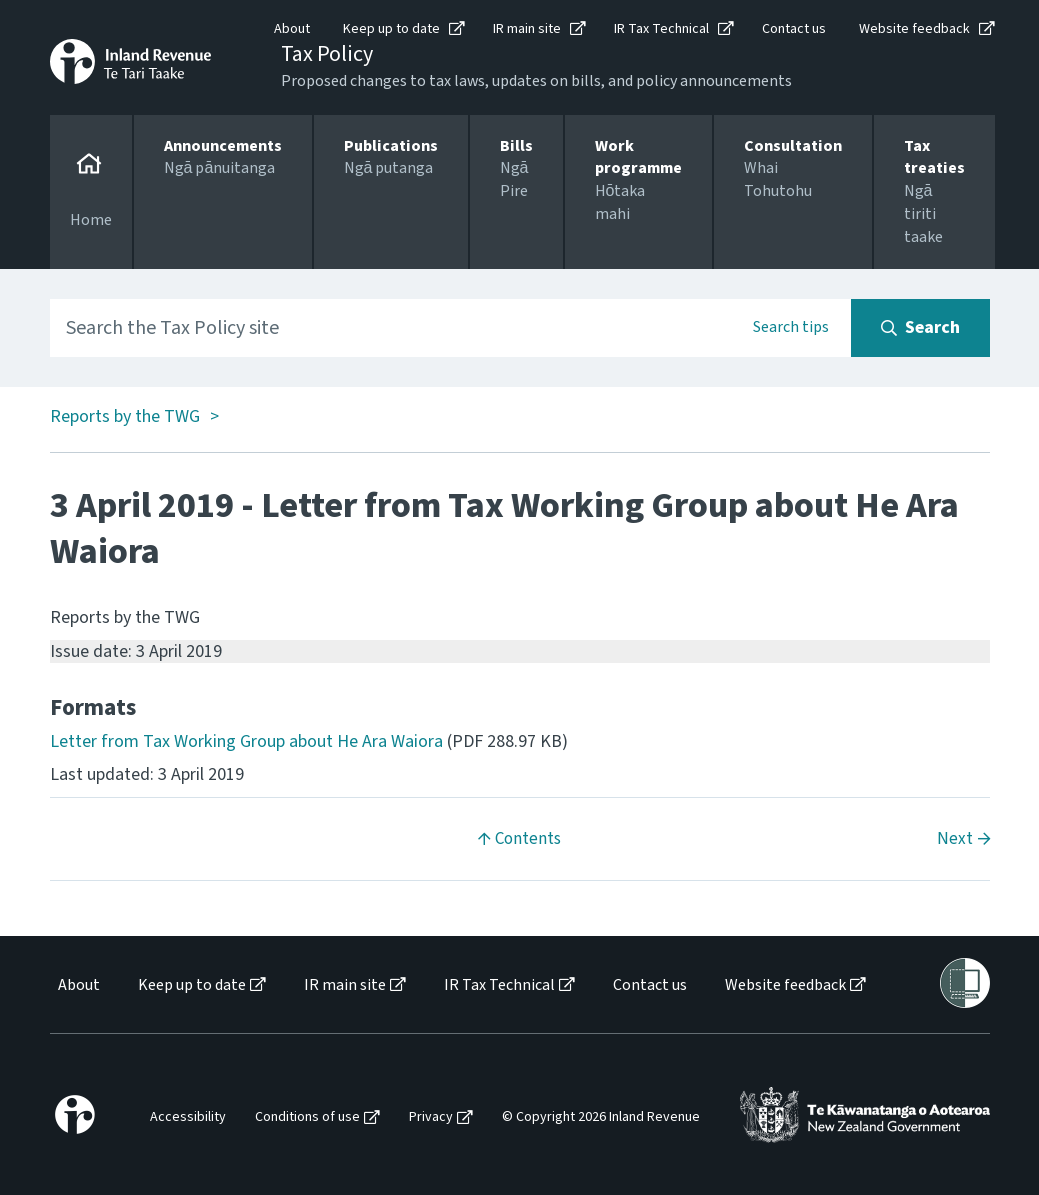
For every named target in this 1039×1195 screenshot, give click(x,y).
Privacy (431, 1117)
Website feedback (914, 29)
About (292, 29)
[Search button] (920, 328)
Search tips (791, 327)
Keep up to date (391, 29)
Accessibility (188, 1117)
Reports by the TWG (125, 418)
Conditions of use (307, 1117)
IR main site (527, 29)
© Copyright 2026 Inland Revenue (601, 1117)
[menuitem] (77, 985)
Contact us (794, 29)
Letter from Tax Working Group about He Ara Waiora (246, 741)
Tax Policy (327, 54)
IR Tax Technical (661, 29)
